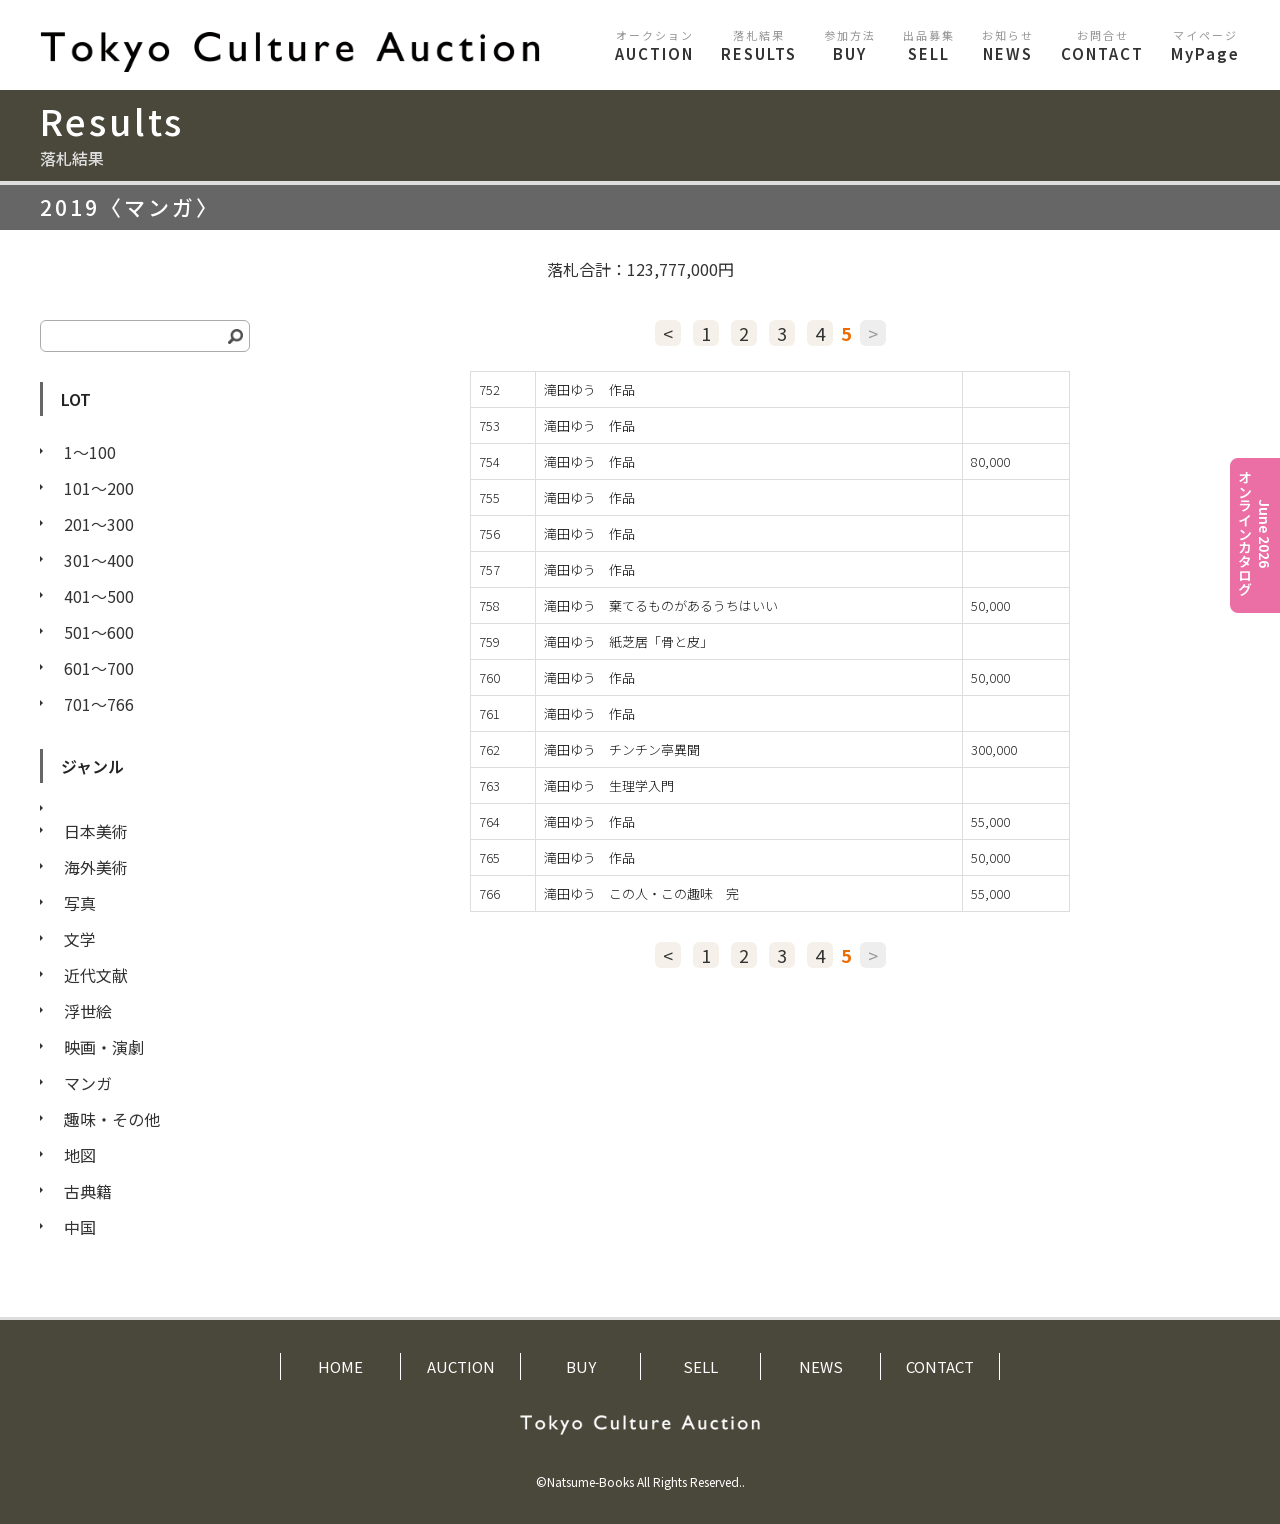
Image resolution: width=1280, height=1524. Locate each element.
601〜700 (99, 668)
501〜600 (99, 632)
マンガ (88, 1083)
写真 (80, 903)
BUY (850, 45)
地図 (80, 1155)
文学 (80, 939)
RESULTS (759, 45)
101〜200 (99, 488)
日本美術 (96, 831)
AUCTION (654, 45)
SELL (929, 45)
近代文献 (96, 975)
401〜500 (99, 596)
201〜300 (99, 524)
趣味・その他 (112, 1119)
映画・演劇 (104, 1047)
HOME (340, 1366)
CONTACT (1102, 45)
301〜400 (99, 560)
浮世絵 (88, 1011)
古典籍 (88, 1191)
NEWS (1008, 45)
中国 (80, 1227)
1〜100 (90, 452)
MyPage (1205, 45)
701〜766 (99, 704)
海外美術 (96, 867)
